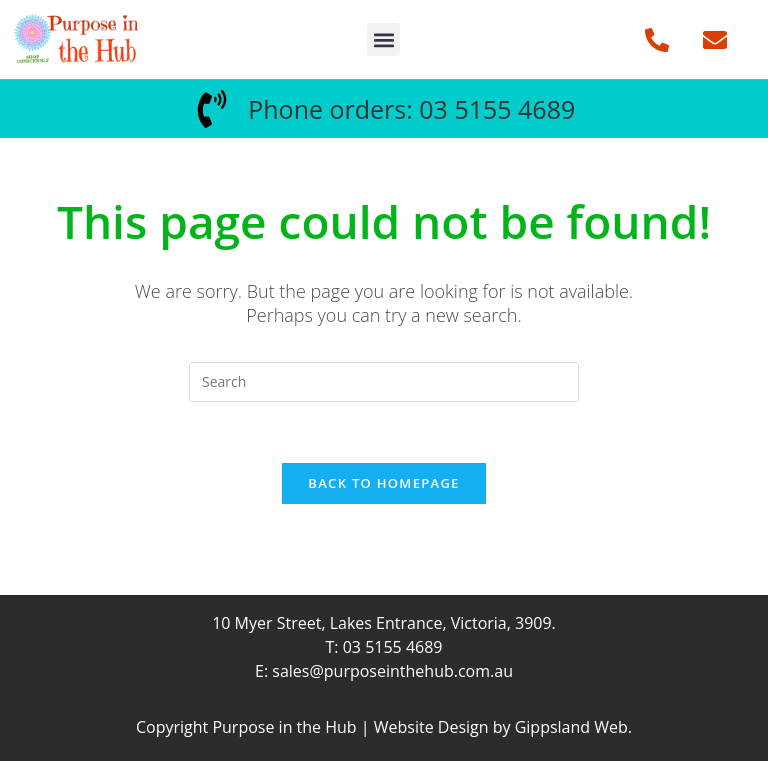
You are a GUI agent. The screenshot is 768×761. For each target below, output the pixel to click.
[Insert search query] (384, 382)
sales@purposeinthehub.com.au (392, 671)
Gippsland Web (571, 727)
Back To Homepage (383, 483)
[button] (383, 39)
